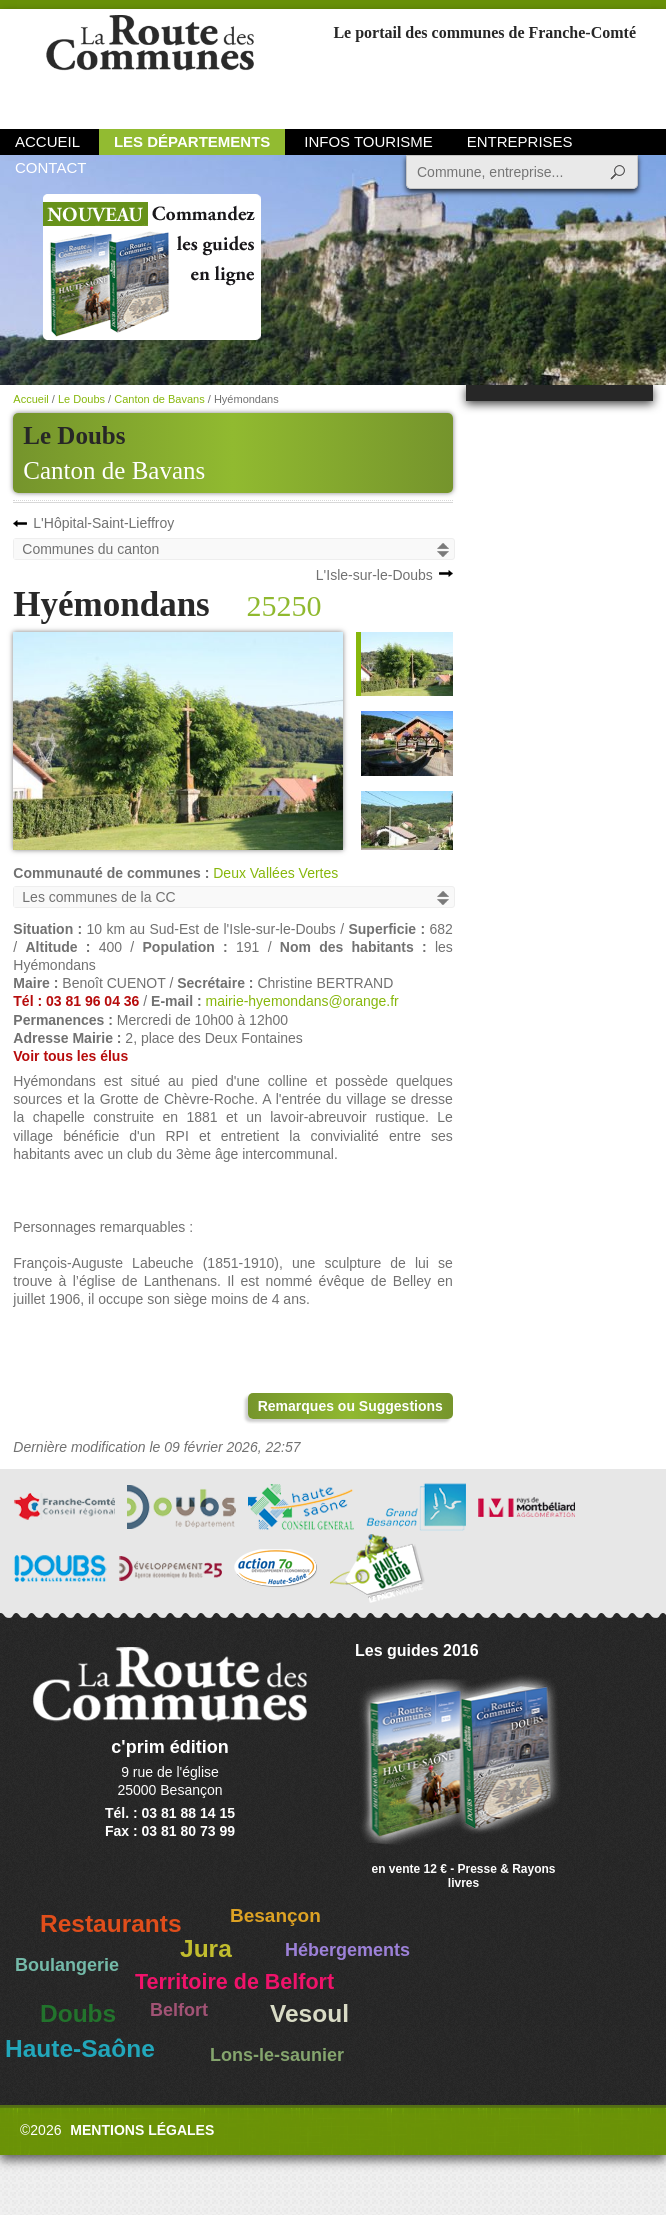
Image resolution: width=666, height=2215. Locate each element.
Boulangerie (67, 1965)
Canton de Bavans (114, 470)
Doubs (78, 2013)
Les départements (192, 141)
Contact (50, 167)
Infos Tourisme (368, 141)
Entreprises (520, 141)
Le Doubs (81, 399)
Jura (206, 1948)
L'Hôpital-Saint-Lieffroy (103, 523)
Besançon (275, 1915)
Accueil (47, 141)
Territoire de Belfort (234, 1982)
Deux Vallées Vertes (275, 873)
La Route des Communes (150, 64)
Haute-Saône (80, 2048)
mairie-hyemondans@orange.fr (302, 1001)
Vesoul (309, 2013)
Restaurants (111, 1923)
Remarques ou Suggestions (350, 1406)
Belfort (179, 2010)
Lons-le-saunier (277, 2055)
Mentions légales (142, 2130)
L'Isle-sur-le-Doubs (374, 575)
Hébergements (347, 1950)
